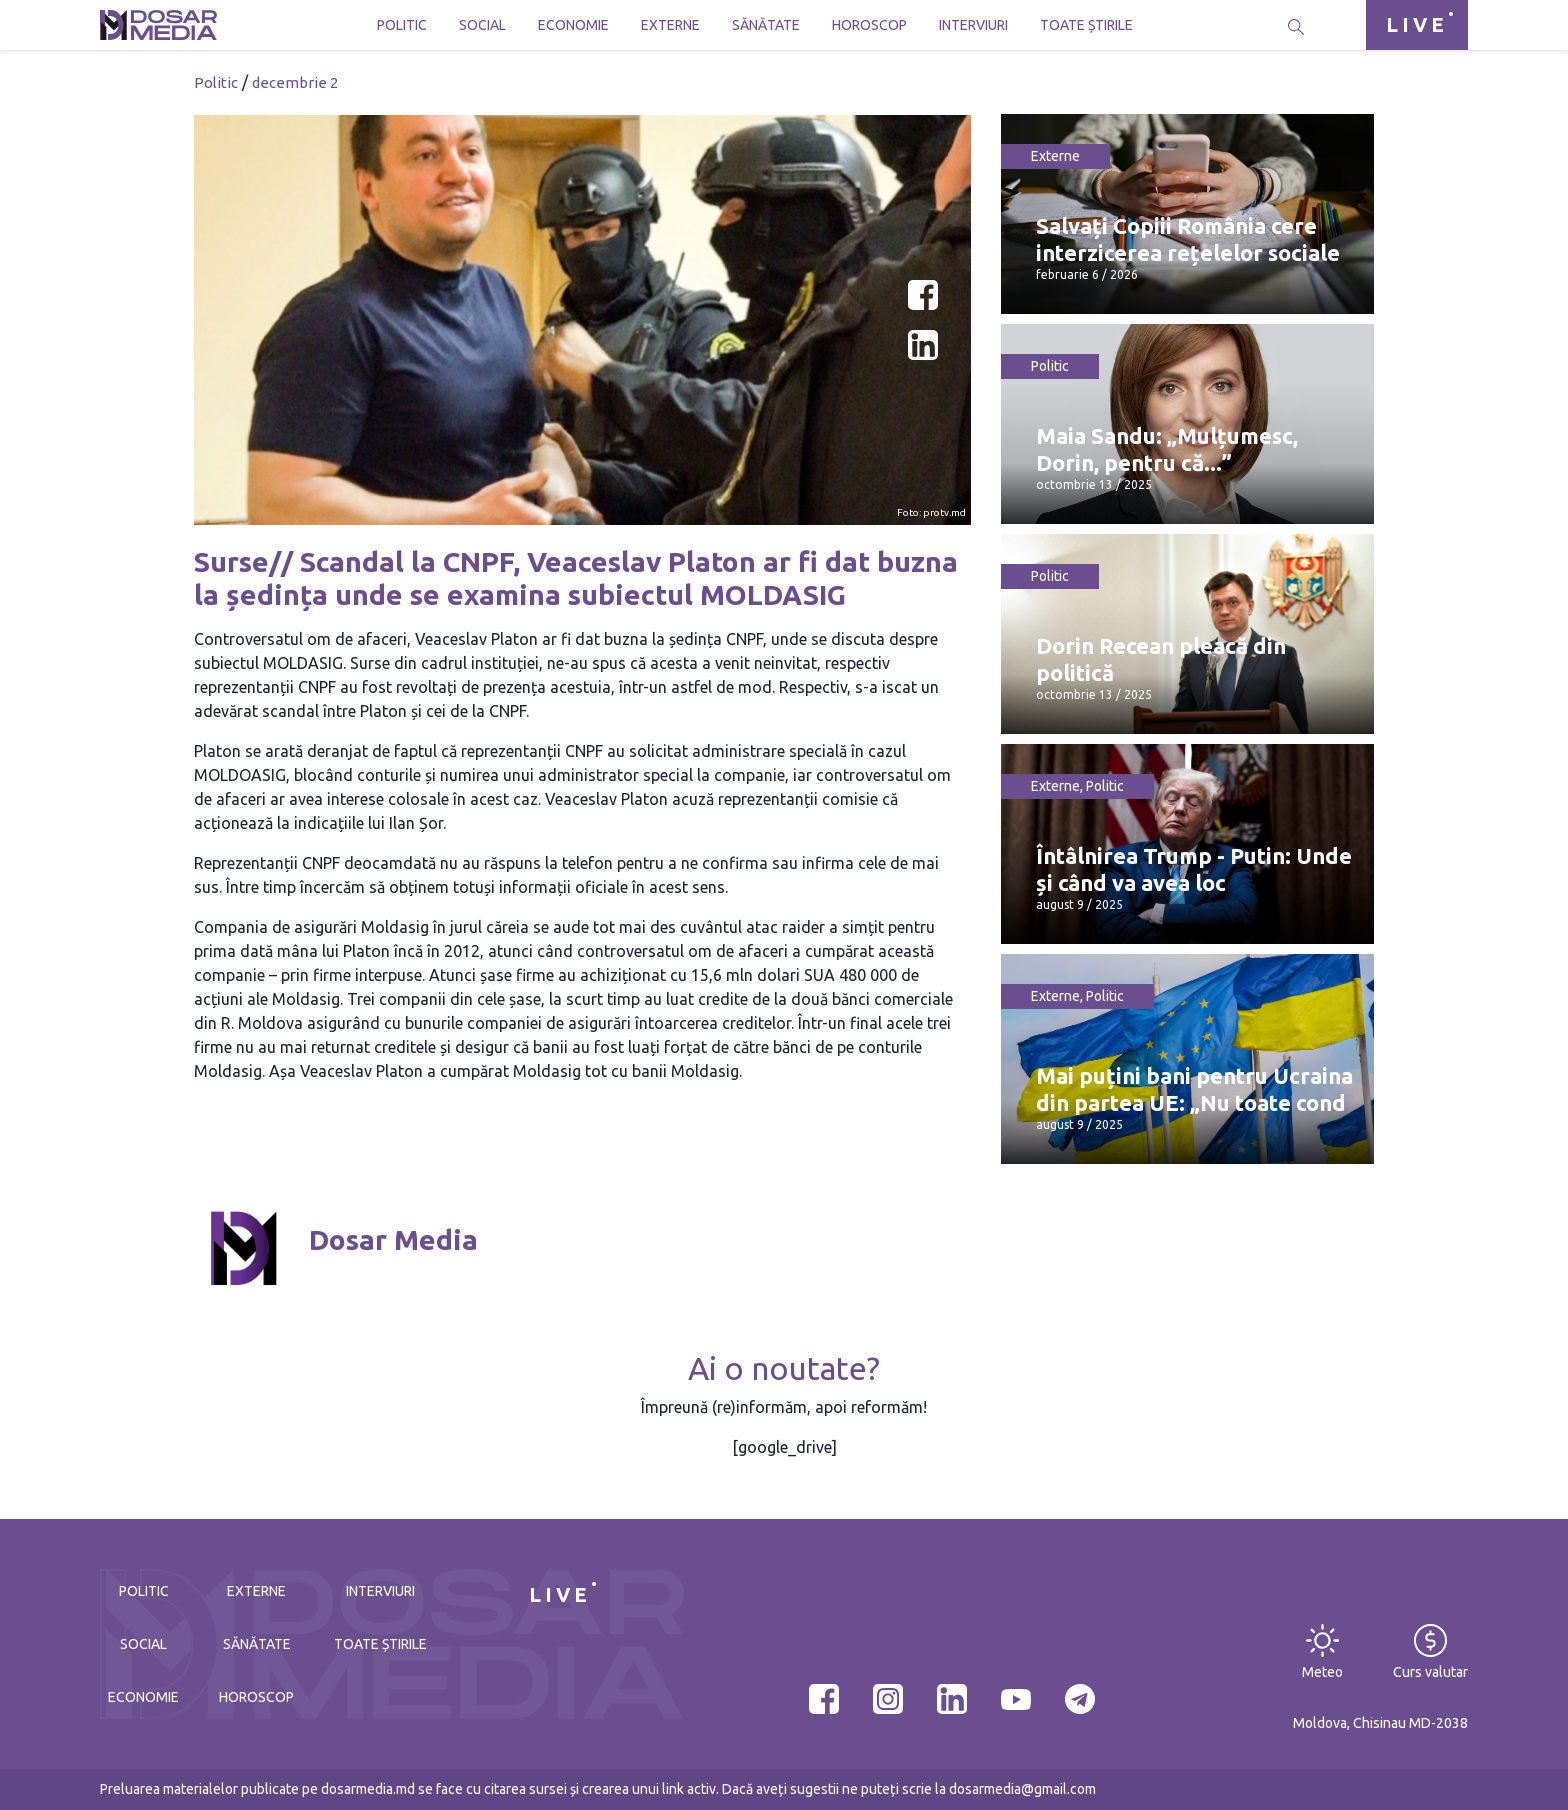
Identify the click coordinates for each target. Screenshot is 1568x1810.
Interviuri (973, 25)
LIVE (1417, 24)
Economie (573, 25)
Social (482, 25)
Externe (670, 25)
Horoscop (869, 25)
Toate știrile (1086, 25)
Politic (402, 25)
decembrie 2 (295, 82)
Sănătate (766, 25)
